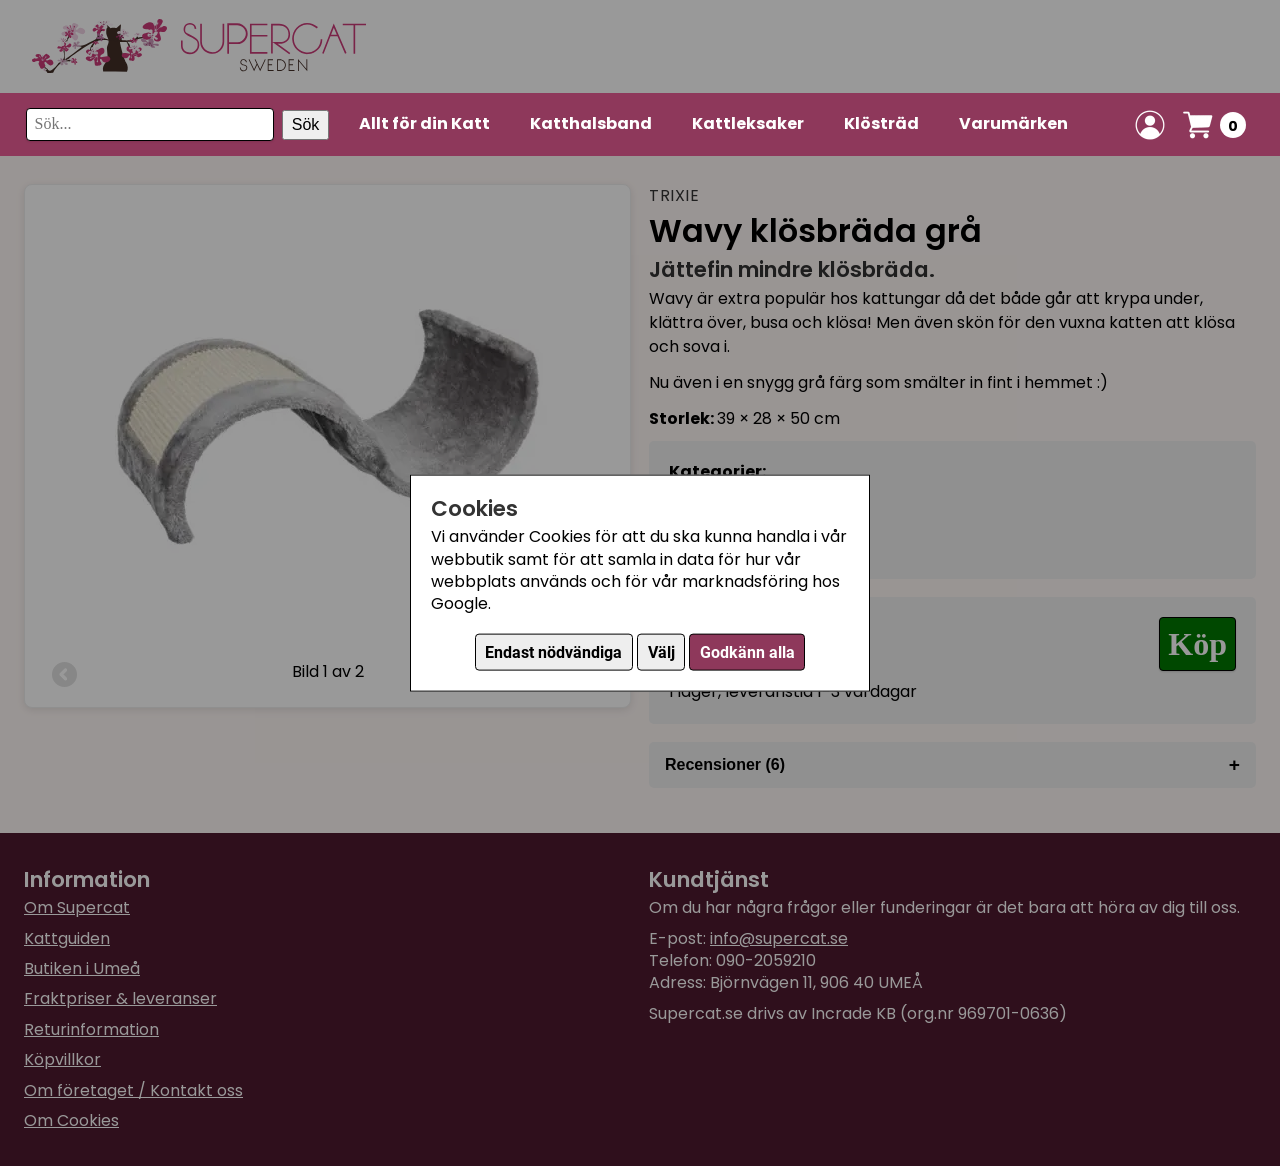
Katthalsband (591, 123)
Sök (306, 124)
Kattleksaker (748, 123)
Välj (661, 651)
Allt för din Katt (424, 123)
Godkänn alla (747, 651)
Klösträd (881, 123)
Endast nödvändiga (553, 651)
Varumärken (1013, 123)
